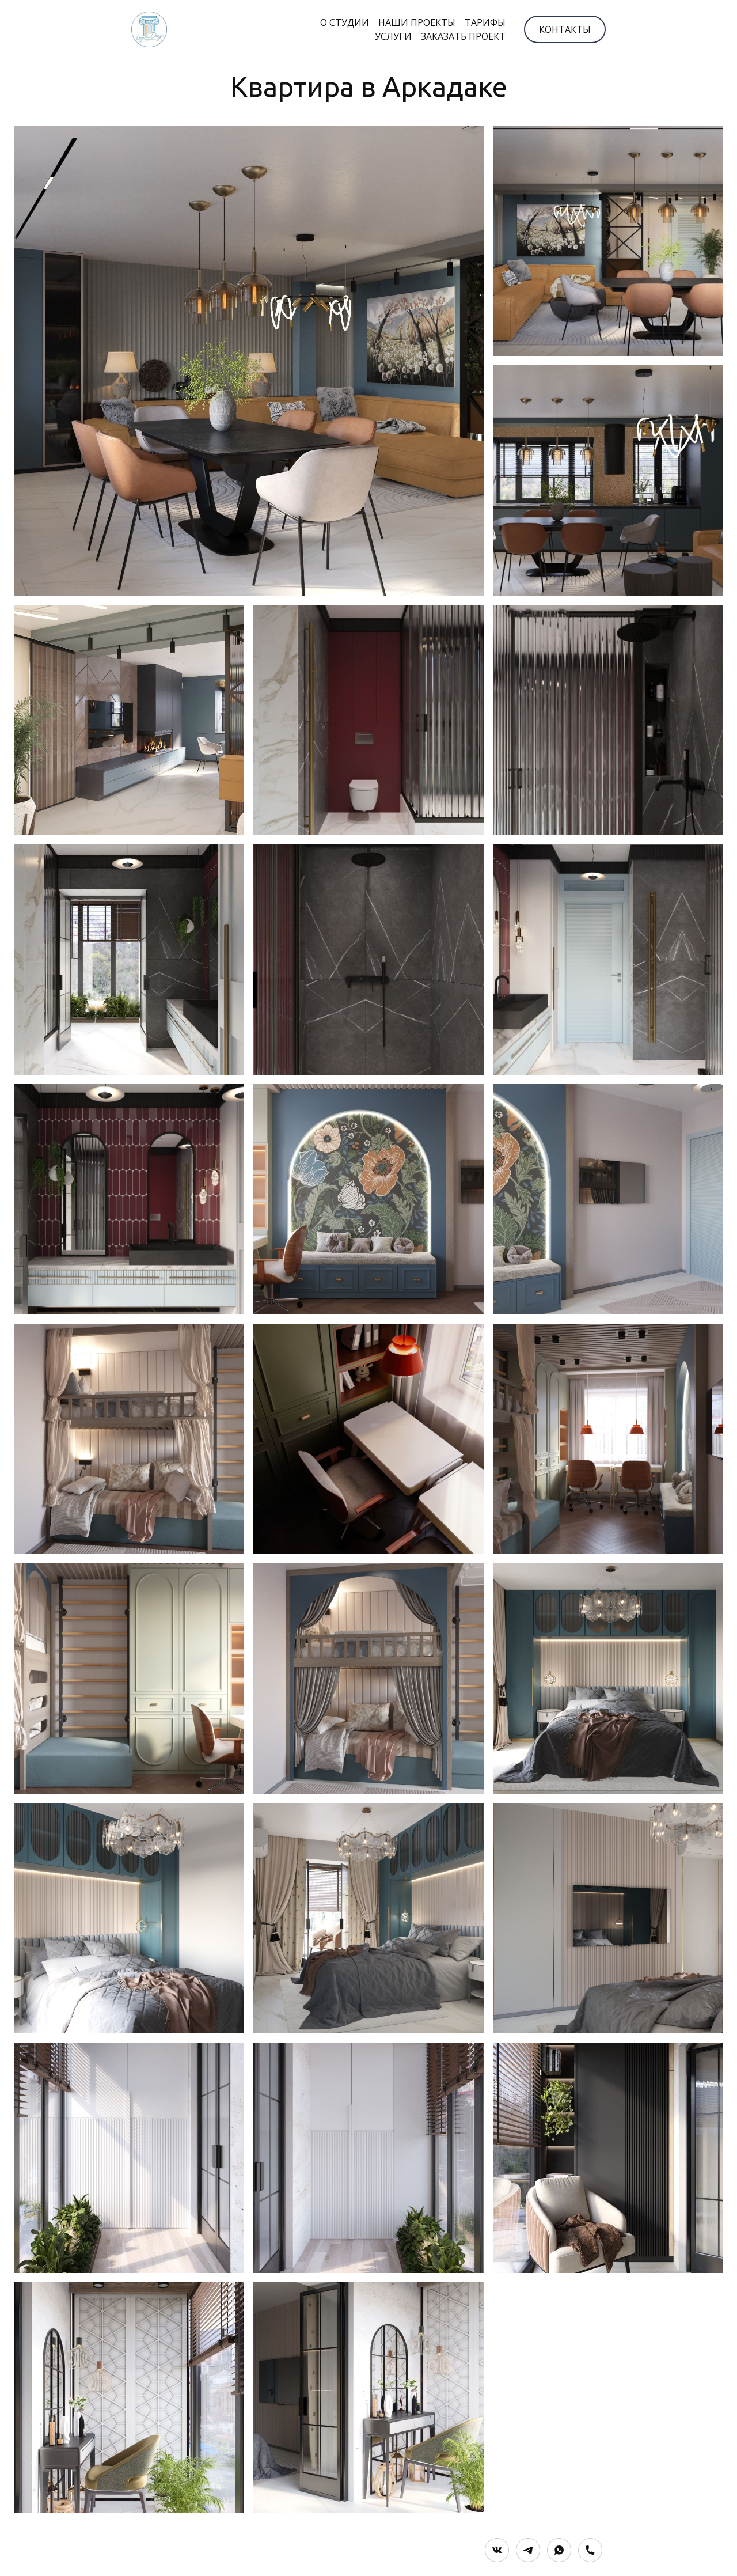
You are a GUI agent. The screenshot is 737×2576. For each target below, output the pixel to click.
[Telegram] (528, 2550)
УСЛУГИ (393, 36)
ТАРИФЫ (485, 22)
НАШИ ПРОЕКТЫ (416, 22)
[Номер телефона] (590, 2550)
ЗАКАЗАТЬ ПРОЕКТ (463, 36)
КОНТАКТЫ (565, 29)
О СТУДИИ (344, 22)
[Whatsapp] (559, 2550)
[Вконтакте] (497, 2550)
